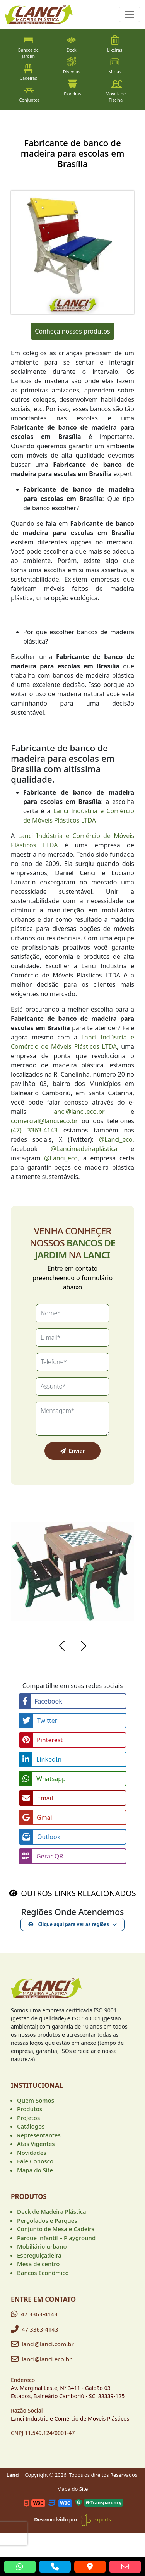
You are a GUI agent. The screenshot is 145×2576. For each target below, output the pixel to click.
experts (95, 2519)
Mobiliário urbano (42, 2246)
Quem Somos (35, 2100)
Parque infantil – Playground (56, 2238)
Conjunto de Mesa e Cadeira (56, 2229)
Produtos (29, 2109)
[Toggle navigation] (129, 14)
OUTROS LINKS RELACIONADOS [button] (78, 1893)
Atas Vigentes (36, 2144)
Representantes (39, 2135)
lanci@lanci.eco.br (78, 1111)
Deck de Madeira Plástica (51, 2211)
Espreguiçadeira (39, 2255)
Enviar (72, 1450)
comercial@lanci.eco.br (44, 1121)
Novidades (31, 2152)
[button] (62, 1647)
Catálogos (30, 2126)
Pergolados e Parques (47, 2220)
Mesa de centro (38, 2264)
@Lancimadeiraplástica (84, 1148)
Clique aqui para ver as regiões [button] (68, 1924)
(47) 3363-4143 (34, 1130)
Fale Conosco (35, 2161)
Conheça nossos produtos (72, 331)
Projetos (28, 2118)
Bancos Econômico (43, 2273)
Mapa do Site (35, 2170)
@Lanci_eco (116, 1139)
